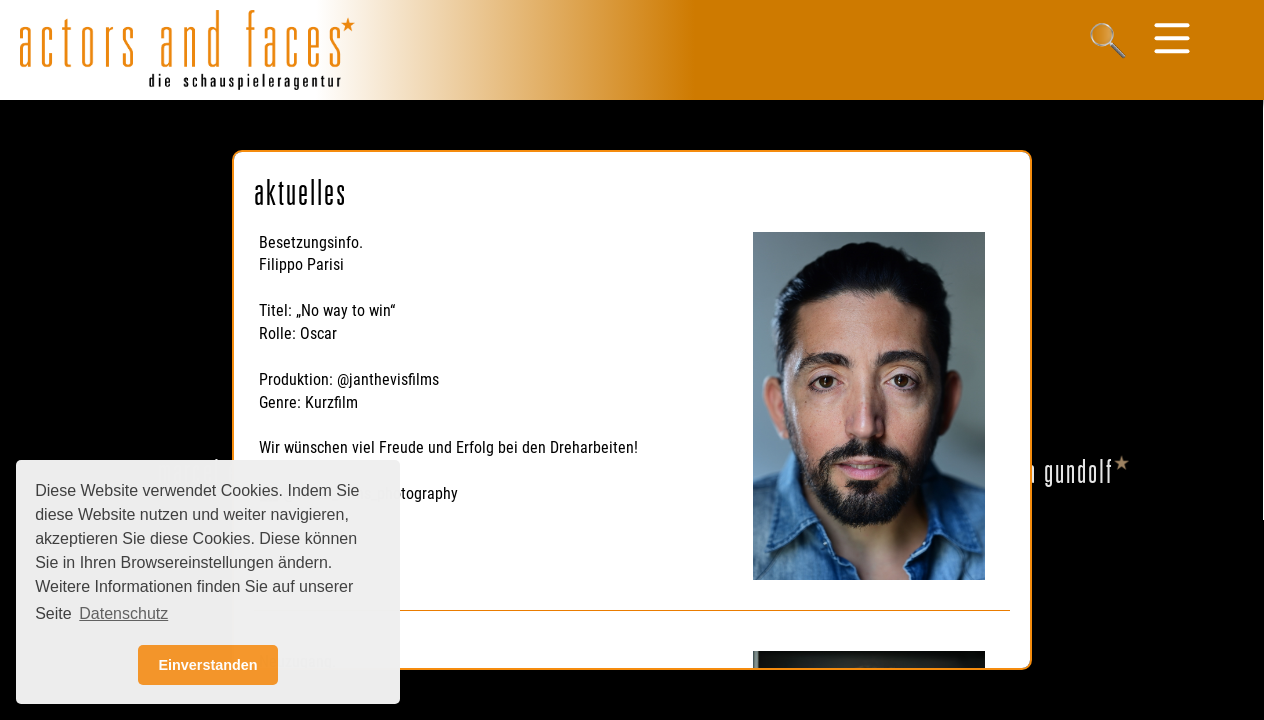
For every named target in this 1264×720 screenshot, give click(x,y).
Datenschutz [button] (123, 613)
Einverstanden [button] (207, 665)
